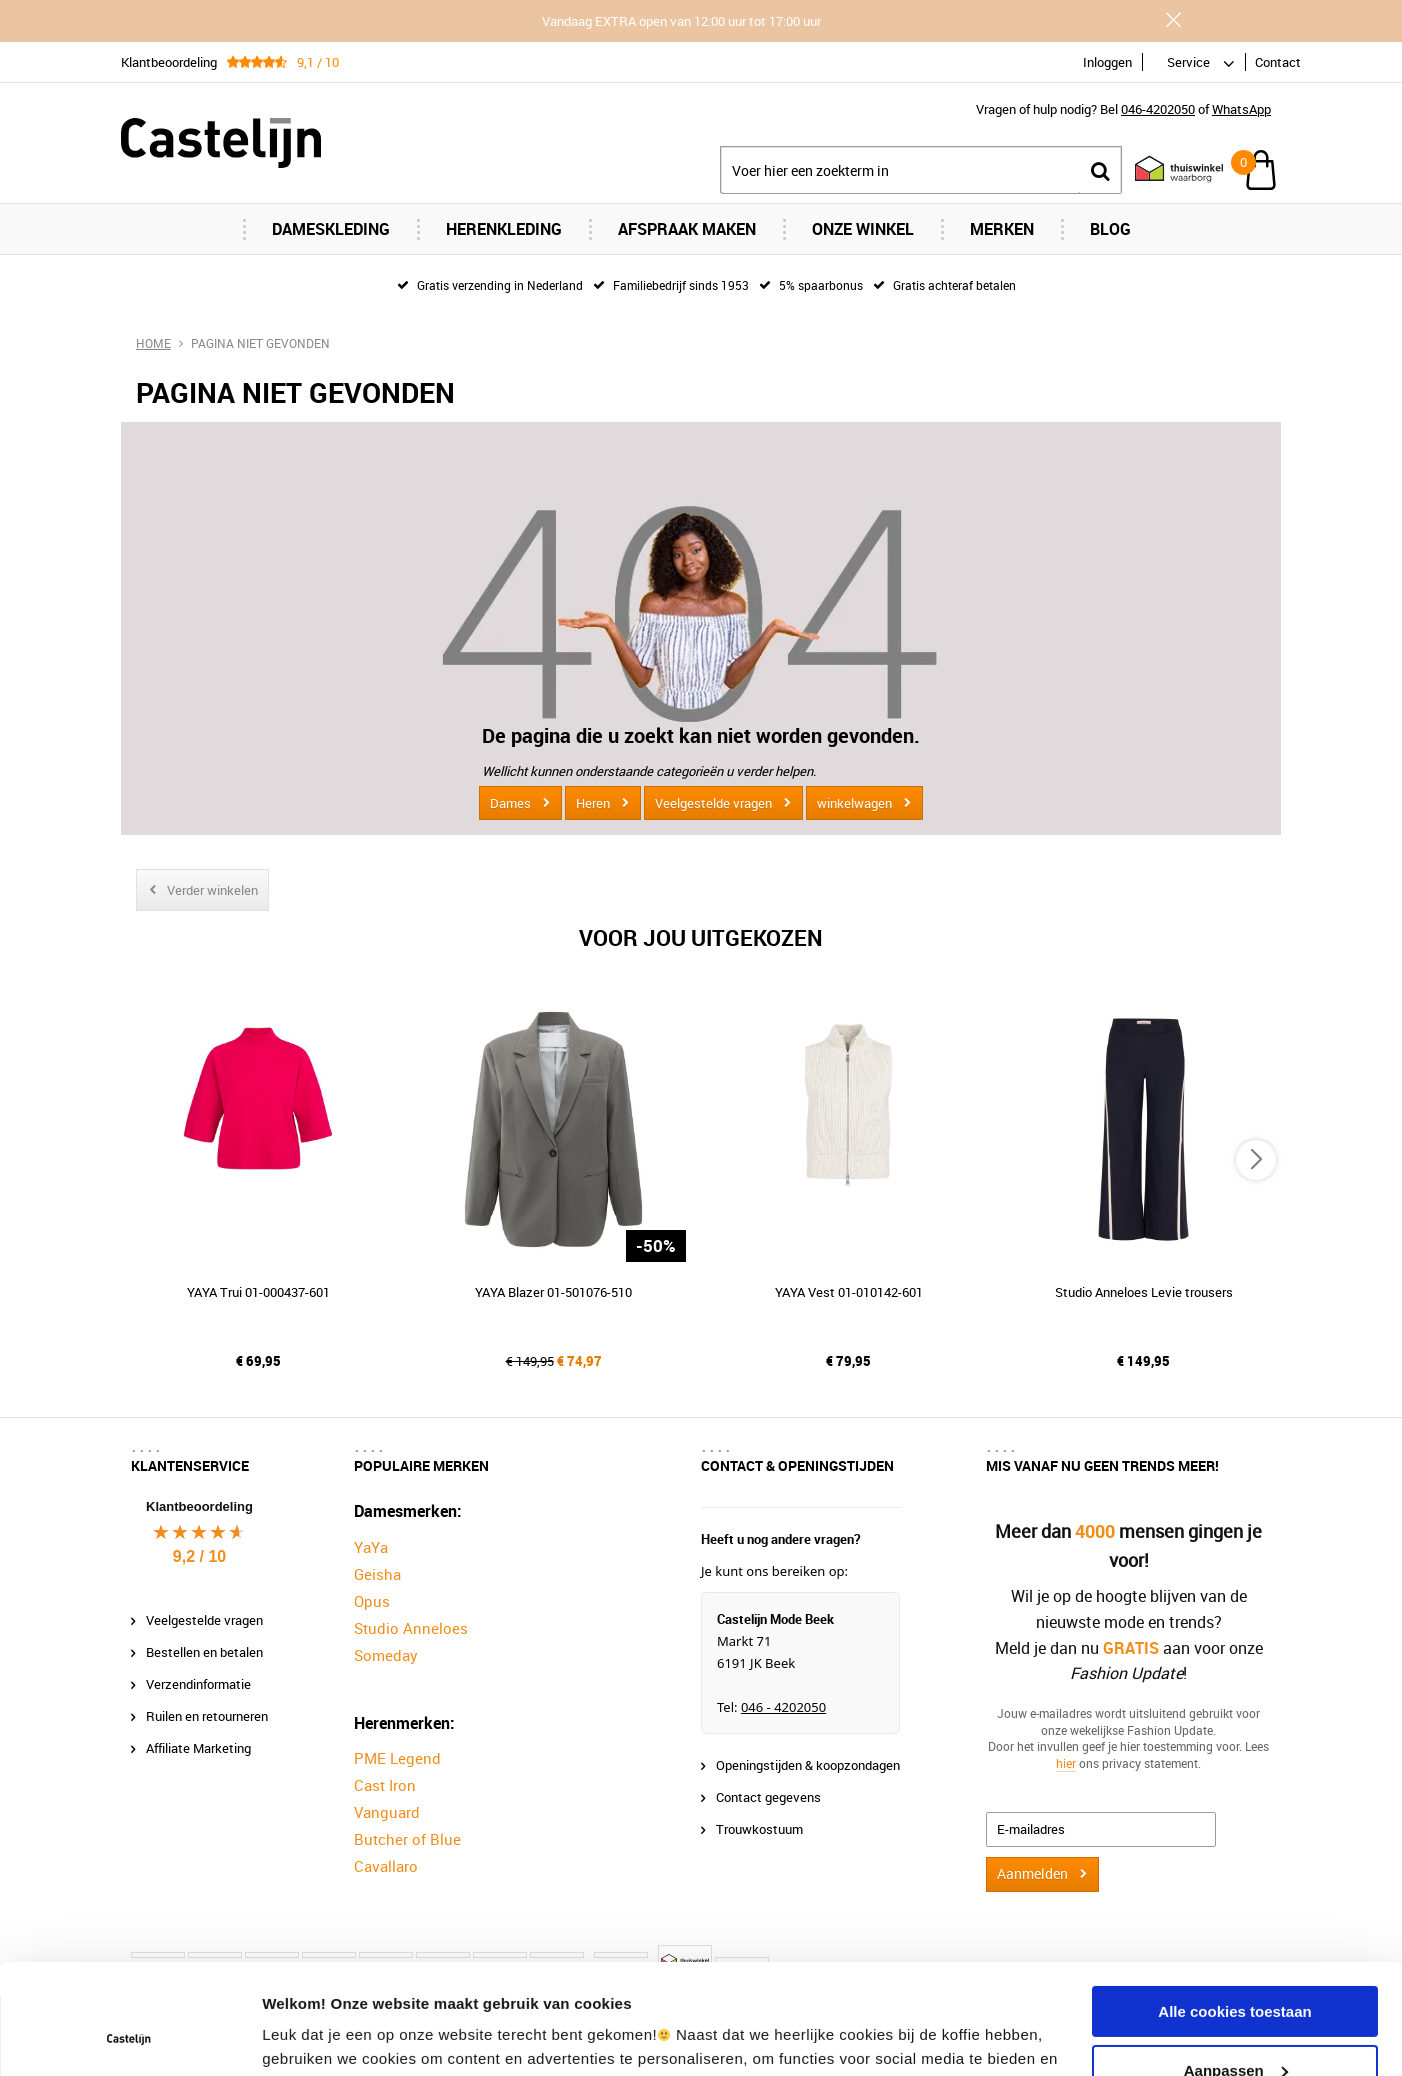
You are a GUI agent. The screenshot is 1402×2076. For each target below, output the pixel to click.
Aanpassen (1236, 1966)
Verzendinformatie (198, 1684)
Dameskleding (331, 229)
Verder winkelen (212, 890)
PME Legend (397, 1758)
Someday (386, 1655)
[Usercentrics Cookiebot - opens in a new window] (129, 2037)
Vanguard (387, 1812)
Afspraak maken (687, 229)
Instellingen (304, 2036)
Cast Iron (385, 1785)
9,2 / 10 (199, 1556)
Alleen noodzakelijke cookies (1235, 2025)
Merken (1002, 229)
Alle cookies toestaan (1234, 1908)
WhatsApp (1241, 109)
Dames (510, 803)
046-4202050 (1158, 109)
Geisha (377, 1574)
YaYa (371, 1547)
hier (1066, 1763)
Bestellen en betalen (204, 1652)
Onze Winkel (863, 229)
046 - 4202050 (783, 1707)
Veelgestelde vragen (713, 803)
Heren (593, 803)
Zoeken (1100, 170)
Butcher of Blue (407, 1839)
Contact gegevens (768, 1797)
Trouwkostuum (759, 1829)
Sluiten (1173, 20)
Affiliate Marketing (198, 1748)
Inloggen (1107, 62)
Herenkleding (504, 229)
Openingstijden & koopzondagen (808, 1765)
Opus (372, 1601)
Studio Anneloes (411, 1628)
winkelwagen (854, 803)
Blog (1110, 229)
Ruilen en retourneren (207, 1716)
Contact (1278, 62)
